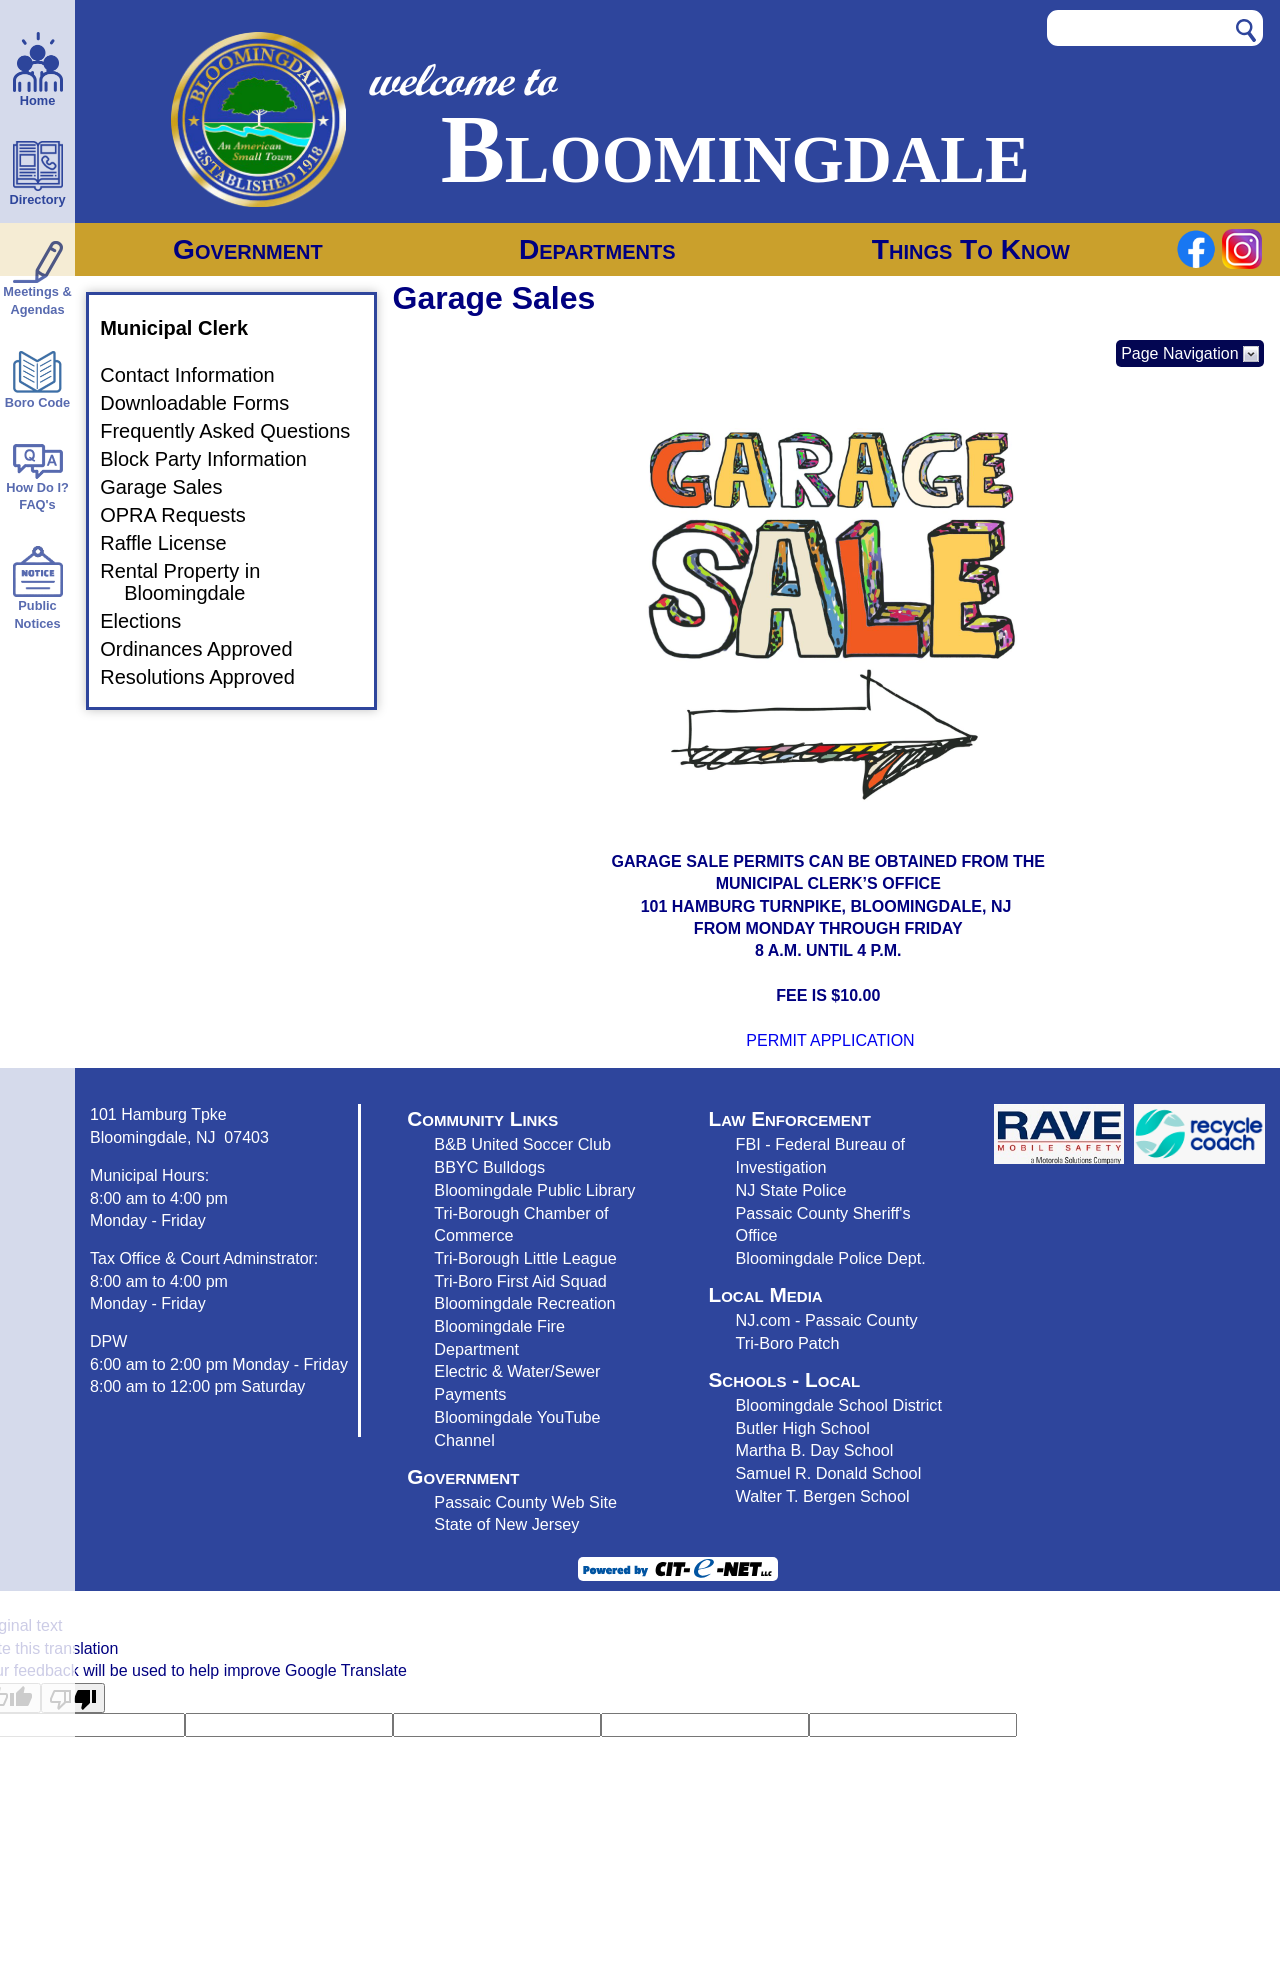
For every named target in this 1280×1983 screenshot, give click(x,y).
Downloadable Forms (206, 404)
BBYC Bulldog (485, 1167)
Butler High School (803, 1428)
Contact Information (199, 376)
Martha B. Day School (815, 1450)
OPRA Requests (185, 515)
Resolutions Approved (209, 677)
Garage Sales (173, 487)
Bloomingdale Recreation (524, 1303)
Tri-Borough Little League (525, 1258)
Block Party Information (215, 459)
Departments (597, 249)
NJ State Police (791, 1190)
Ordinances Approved (208, 649)
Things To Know (971, 249)
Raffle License (175, 543)
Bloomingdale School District (839, 1405)
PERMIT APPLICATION (830, 1040)
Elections (152, 621)
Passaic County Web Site (525, 1502)
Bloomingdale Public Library (534, 1190)
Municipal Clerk (186, 328)
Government (248, 249)
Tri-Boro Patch (788, 1343)
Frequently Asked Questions (237, 432)
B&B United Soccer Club (522, 1144)
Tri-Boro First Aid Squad (520, 1281)
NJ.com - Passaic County (827, 1320)
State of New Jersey (506, 1524)
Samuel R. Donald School (829, 1473)
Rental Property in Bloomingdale (192, 582)
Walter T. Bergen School (823, 1496)
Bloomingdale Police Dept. (831, 1258)
